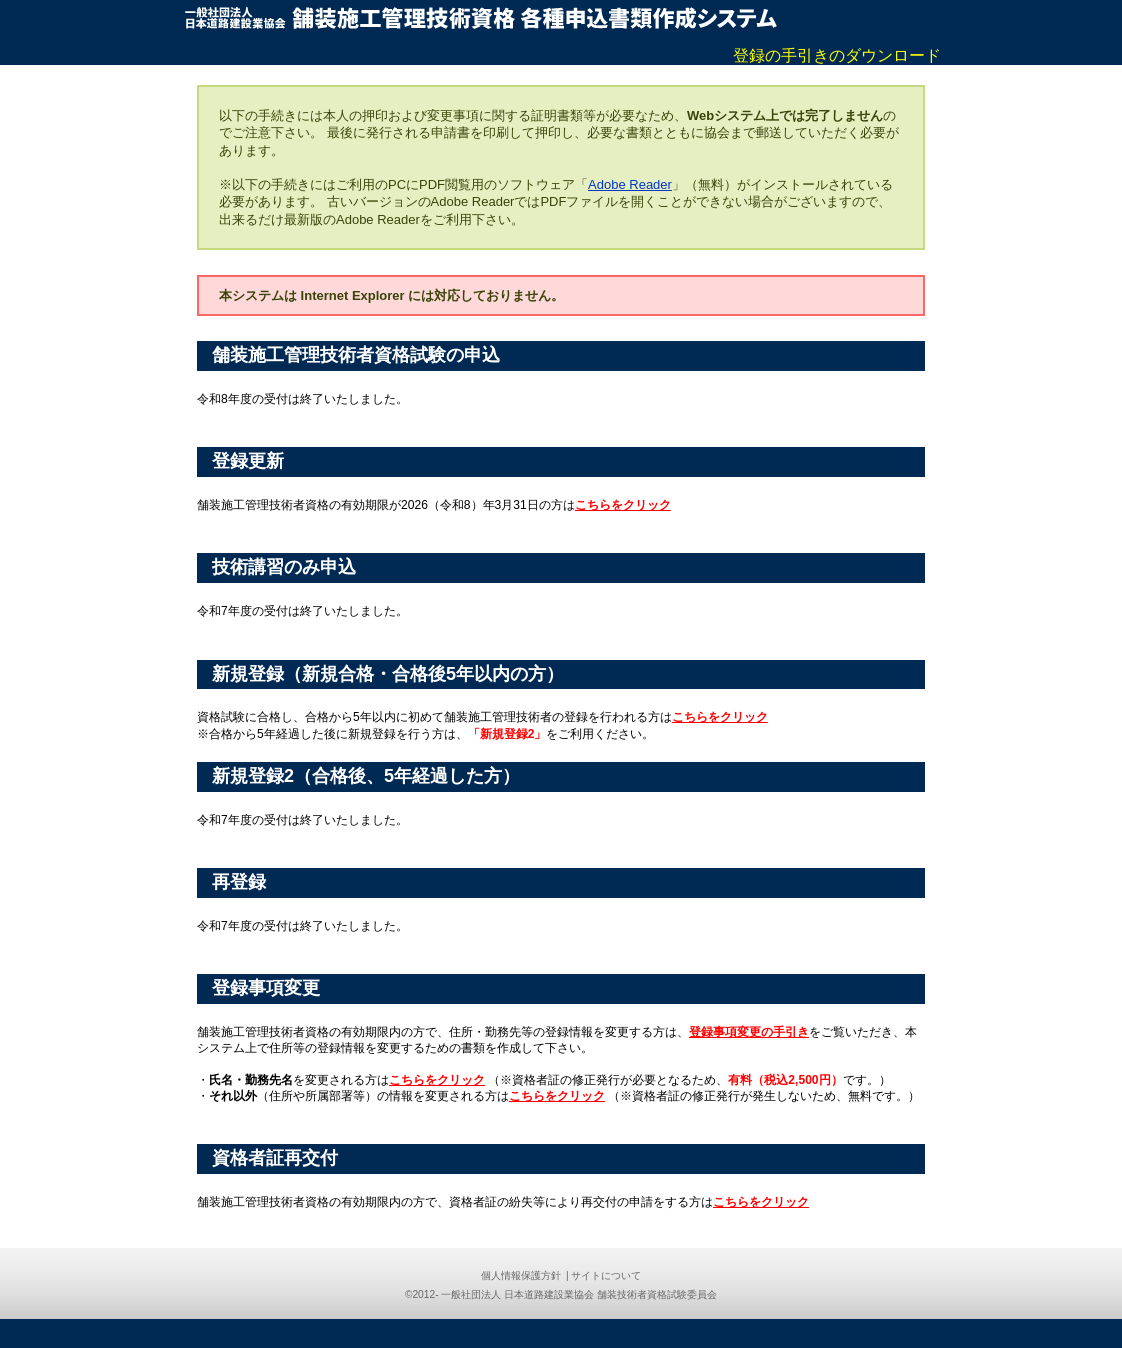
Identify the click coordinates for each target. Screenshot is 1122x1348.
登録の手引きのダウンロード (837, 55)
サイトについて (606, 1275)
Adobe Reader (630, 184)
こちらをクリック (623, 505)
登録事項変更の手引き (749, 1032)
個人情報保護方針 (521, 1275)
